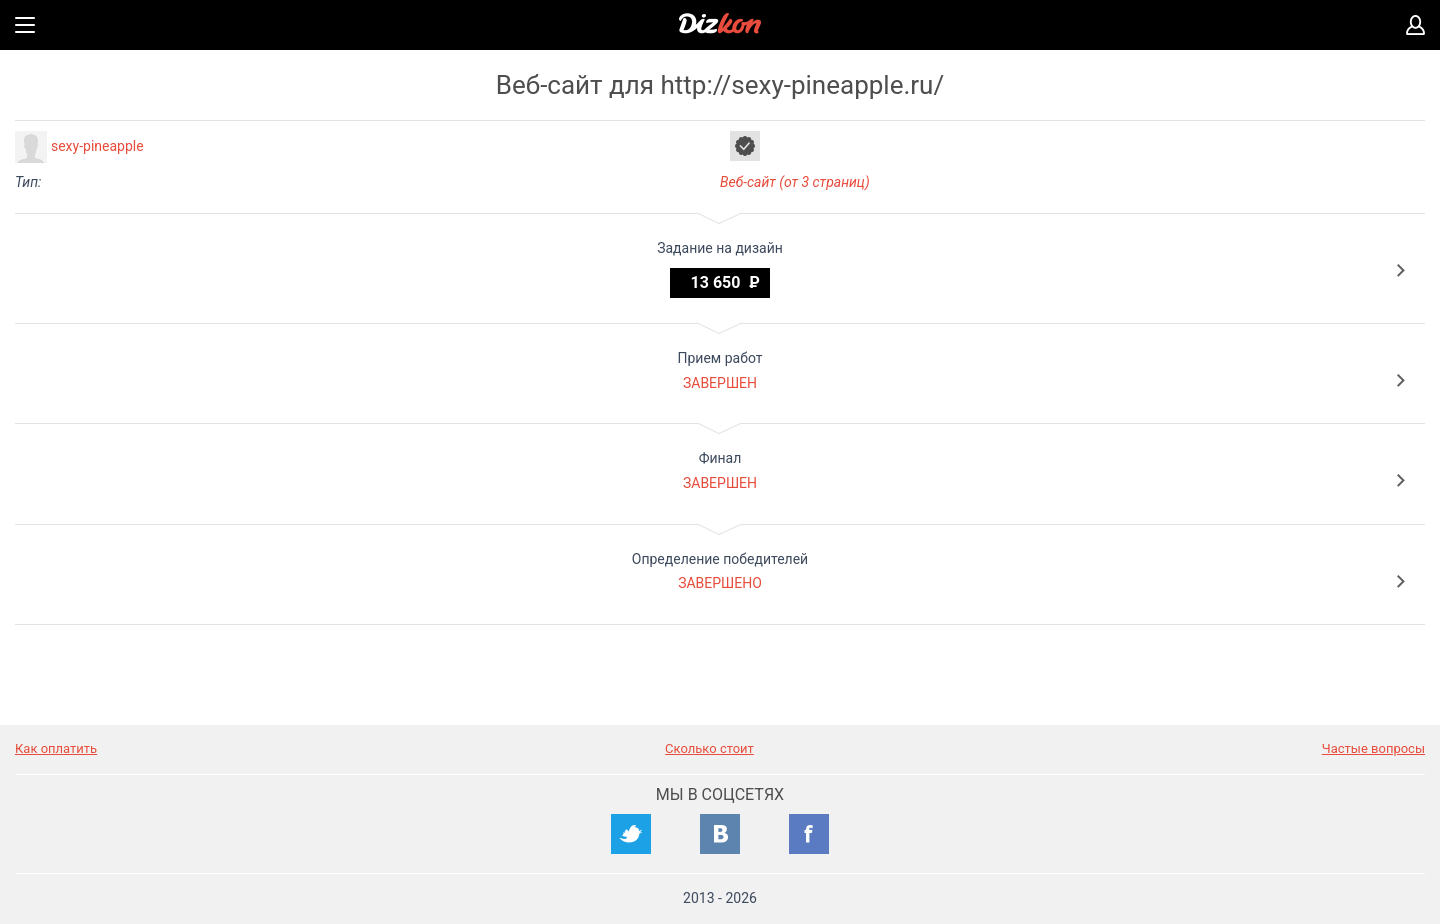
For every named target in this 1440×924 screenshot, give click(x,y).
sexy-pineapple (97, 146)
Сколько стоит (709, 748)
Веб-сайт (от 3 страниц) (795, 182)
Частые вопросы (1373, 748)
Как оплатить (56, 748)
